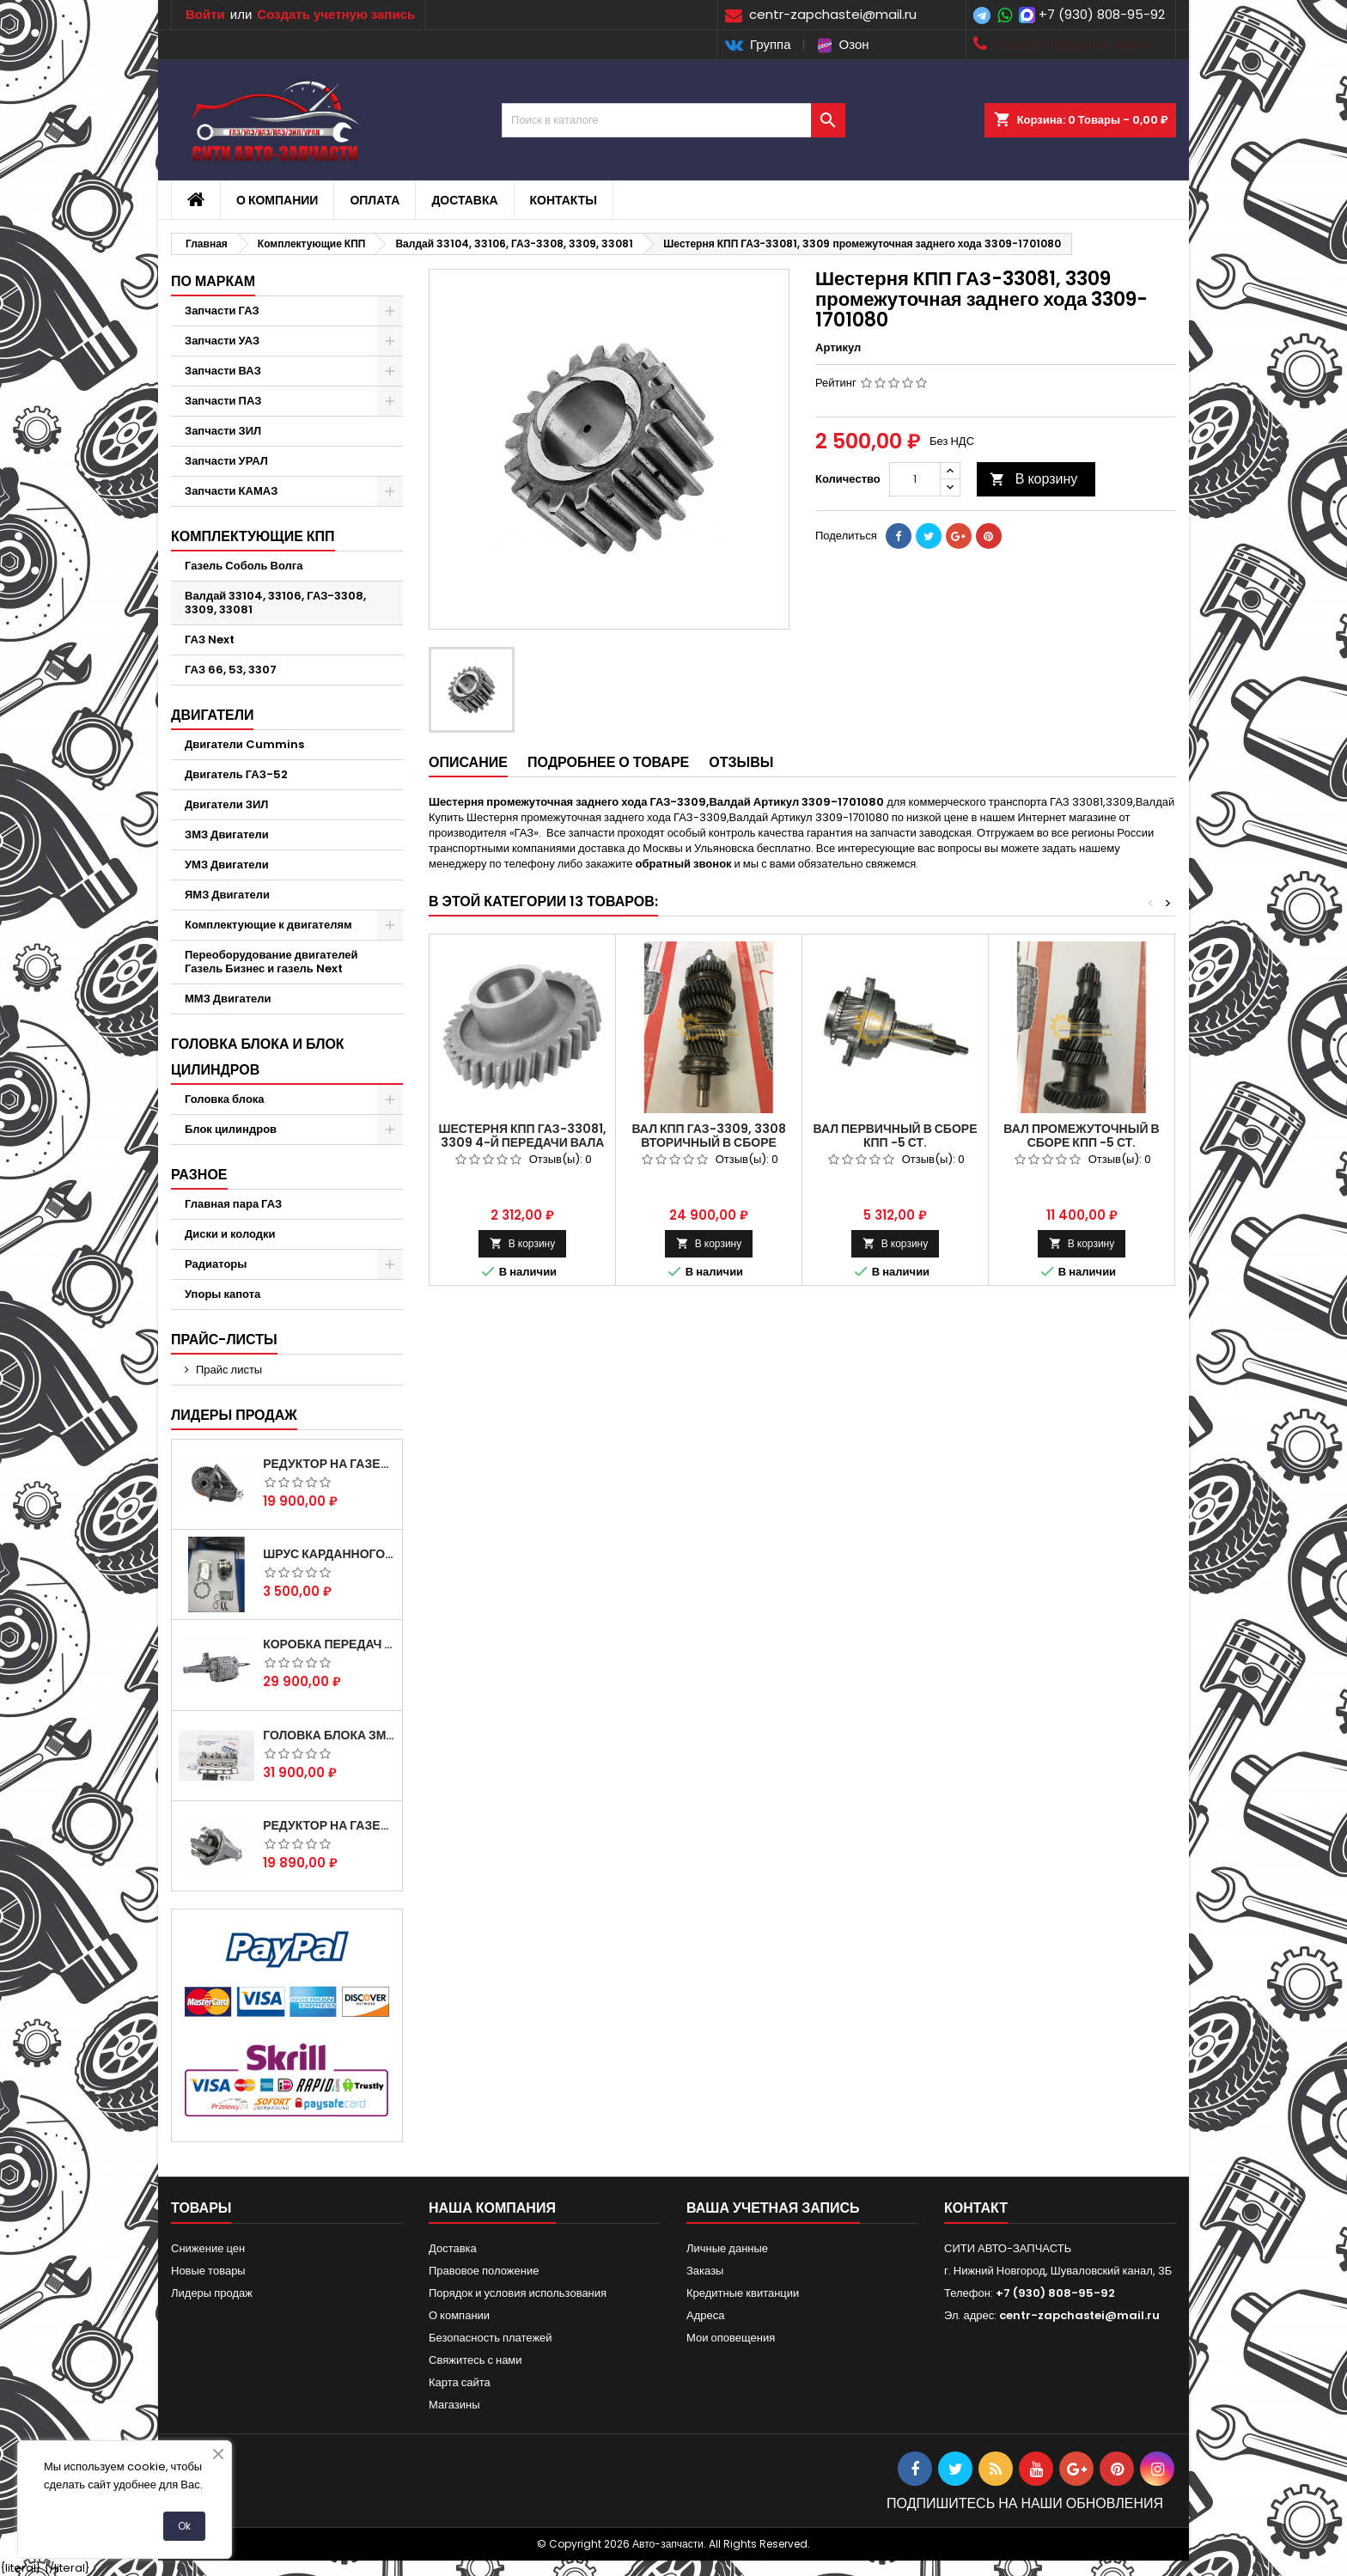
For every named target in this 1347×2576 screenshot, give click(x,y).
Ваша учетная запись (773, 2208)
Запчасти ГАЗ (222, 310)
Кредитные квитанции (742, 2293)
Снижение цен (208, 2248)
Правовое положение (484, 2270)
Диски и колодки (230, 1234)
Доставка (464, 200)
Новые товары (208, 2270)
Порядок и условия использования (517, 2293)
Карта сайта (460, 2382)
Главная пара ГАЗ (233, 1204)
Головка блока (225, 1099)
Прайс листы (229, 1369)
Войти (205, 14)
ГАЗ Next (210, 639)
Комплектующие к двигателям (268, 925)
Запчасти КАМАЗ (231, 491)
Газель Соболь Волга (244, 565)
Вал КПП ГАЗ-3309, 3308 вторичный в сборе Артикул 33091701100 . (708, 1142)
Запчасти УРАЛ (226, 461)
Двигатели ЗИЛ (226, 804)
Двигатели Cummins (244, 744)
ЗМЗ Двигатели (227, 834)
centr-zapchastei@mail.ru (1079, 2315)
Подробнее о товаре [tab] (608, 762)
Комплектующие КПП (253, 536)
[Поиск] (673, 120)
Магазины (454, 2404)
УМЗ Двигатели (227, 864)
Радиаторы (216, 1264)
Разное (199, 1174)
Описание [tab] (468, 762)
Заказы (704, 2270)
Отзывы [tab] (741, 762)
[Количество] (915, 479)
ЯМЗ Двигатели (227, 894)
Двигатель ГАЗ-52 (236, 774)
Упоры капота (222, 1294)
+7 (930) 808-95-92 (1102, 14)
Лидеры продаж (234, 1415)
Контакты (563, 200)
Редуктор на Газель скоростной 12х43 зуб (329, 1464)
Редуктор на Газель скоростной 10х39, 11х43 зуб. (329, 1825)
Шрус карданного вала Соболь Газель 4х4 (329, 1554)
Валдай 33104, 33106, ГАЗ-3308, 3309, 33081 (275, 603)
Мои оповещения (730, 2337)
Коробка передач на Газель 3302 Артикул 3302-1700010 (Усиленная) (329, 1644)
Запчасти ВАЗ (223, 370)
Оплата (374, 200)
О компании (277, 200)
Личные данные (727, 2248)
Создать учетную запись (336, 14)
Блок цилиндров (231, 1129)
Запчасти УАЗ (222, 340)
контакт (976, 2208)
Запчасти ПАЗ (223, 401)
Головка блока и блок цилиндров (257, 1057)
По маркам (213, 281)
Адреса (705, 2315)
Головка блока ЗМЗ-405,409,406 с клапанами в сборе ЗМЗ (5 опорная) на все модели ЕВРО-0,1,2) (329, 1735)
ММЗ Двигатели (228, 998)
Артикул (838, 348)
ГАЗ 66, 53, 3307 (231, 669)
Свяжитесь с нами (475, 2360)
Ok (184, 2525)
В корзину (1034, 479)
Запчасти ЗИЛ (223, 431)
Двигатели (212, 715)
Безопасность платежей (490, 2337)
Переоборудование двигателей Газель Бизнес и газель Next (271, 962)
